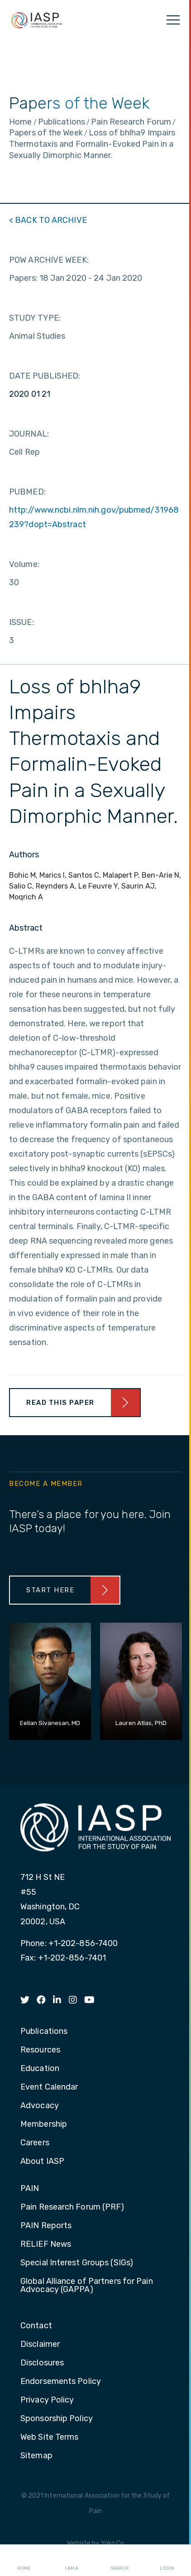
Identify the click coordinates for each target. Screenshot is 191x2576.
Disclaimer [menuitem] (40, 2344)
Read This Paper (60, 1403)
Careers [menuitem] (34, 2143)
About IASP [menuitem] (42, 2161)
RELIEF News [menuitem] (45, 2244)
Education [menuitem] (39, 2068)
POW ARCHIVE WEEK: (49, 260)
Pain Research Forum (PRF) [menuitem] (72, 2207)
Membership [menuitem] (43, 2124)
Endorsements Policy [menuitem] (60, 2381)
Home (23, 2560)
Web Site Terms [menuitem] (49, 2437)
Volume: (24, 564)
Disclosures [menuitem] (42, 2363)
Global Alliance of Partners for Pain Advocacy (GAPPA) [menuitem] (86, 2285)
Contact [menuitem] (36, 2326)
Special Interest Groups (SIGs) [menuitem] (76, 2263)
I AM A (71, 2560)
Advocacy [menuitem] (39, 2105)
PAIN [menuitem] (29, 2188)
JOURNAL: (29, 434)
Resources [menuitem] (40, 2050)
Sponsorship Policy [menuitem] (56, 2418)
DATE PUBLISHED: (45, 376)
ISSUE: (21, 622)
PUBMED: (27, 492)
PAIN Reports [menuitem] (46, 2225)
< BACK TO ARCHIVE (48, 220)
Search (119, 2560)
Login (167, 2560)
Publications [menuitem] (43, 2031)
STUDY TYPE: (35, 318)
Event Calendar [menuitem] (49, 2087)
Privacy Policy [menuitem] (47, 2400)
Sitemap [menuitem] (36, 2456)
